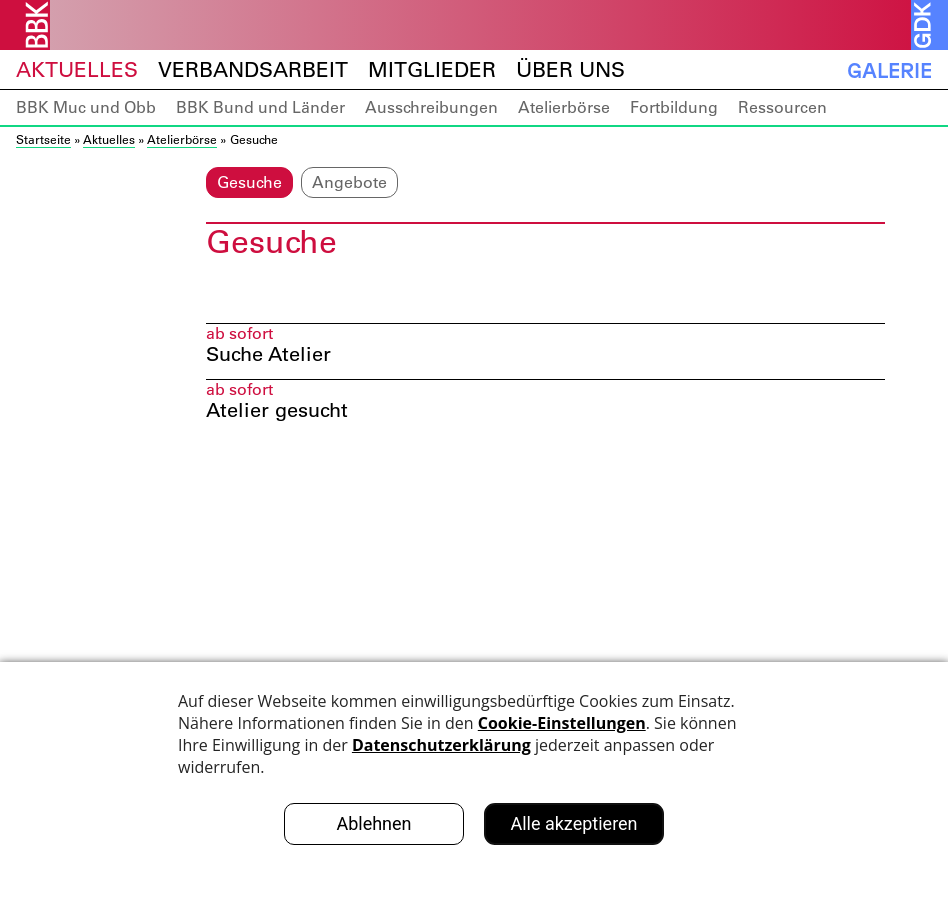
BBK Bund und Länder (260, 107)
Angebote (349, 182)
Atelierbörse (564, 107)
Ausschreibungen (431, 107)
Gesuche (249, 182)
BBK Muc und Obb (86, 107)
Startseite (43, 139)
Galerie (889, 70)
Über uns (570, 69)
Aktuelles (77, 69)
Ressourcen (782, 107)
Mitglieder (432, 69)
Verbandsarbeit (253, 69)
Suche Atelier (268, 356)
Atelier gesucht (277, 412)
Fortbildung (674, 107)
